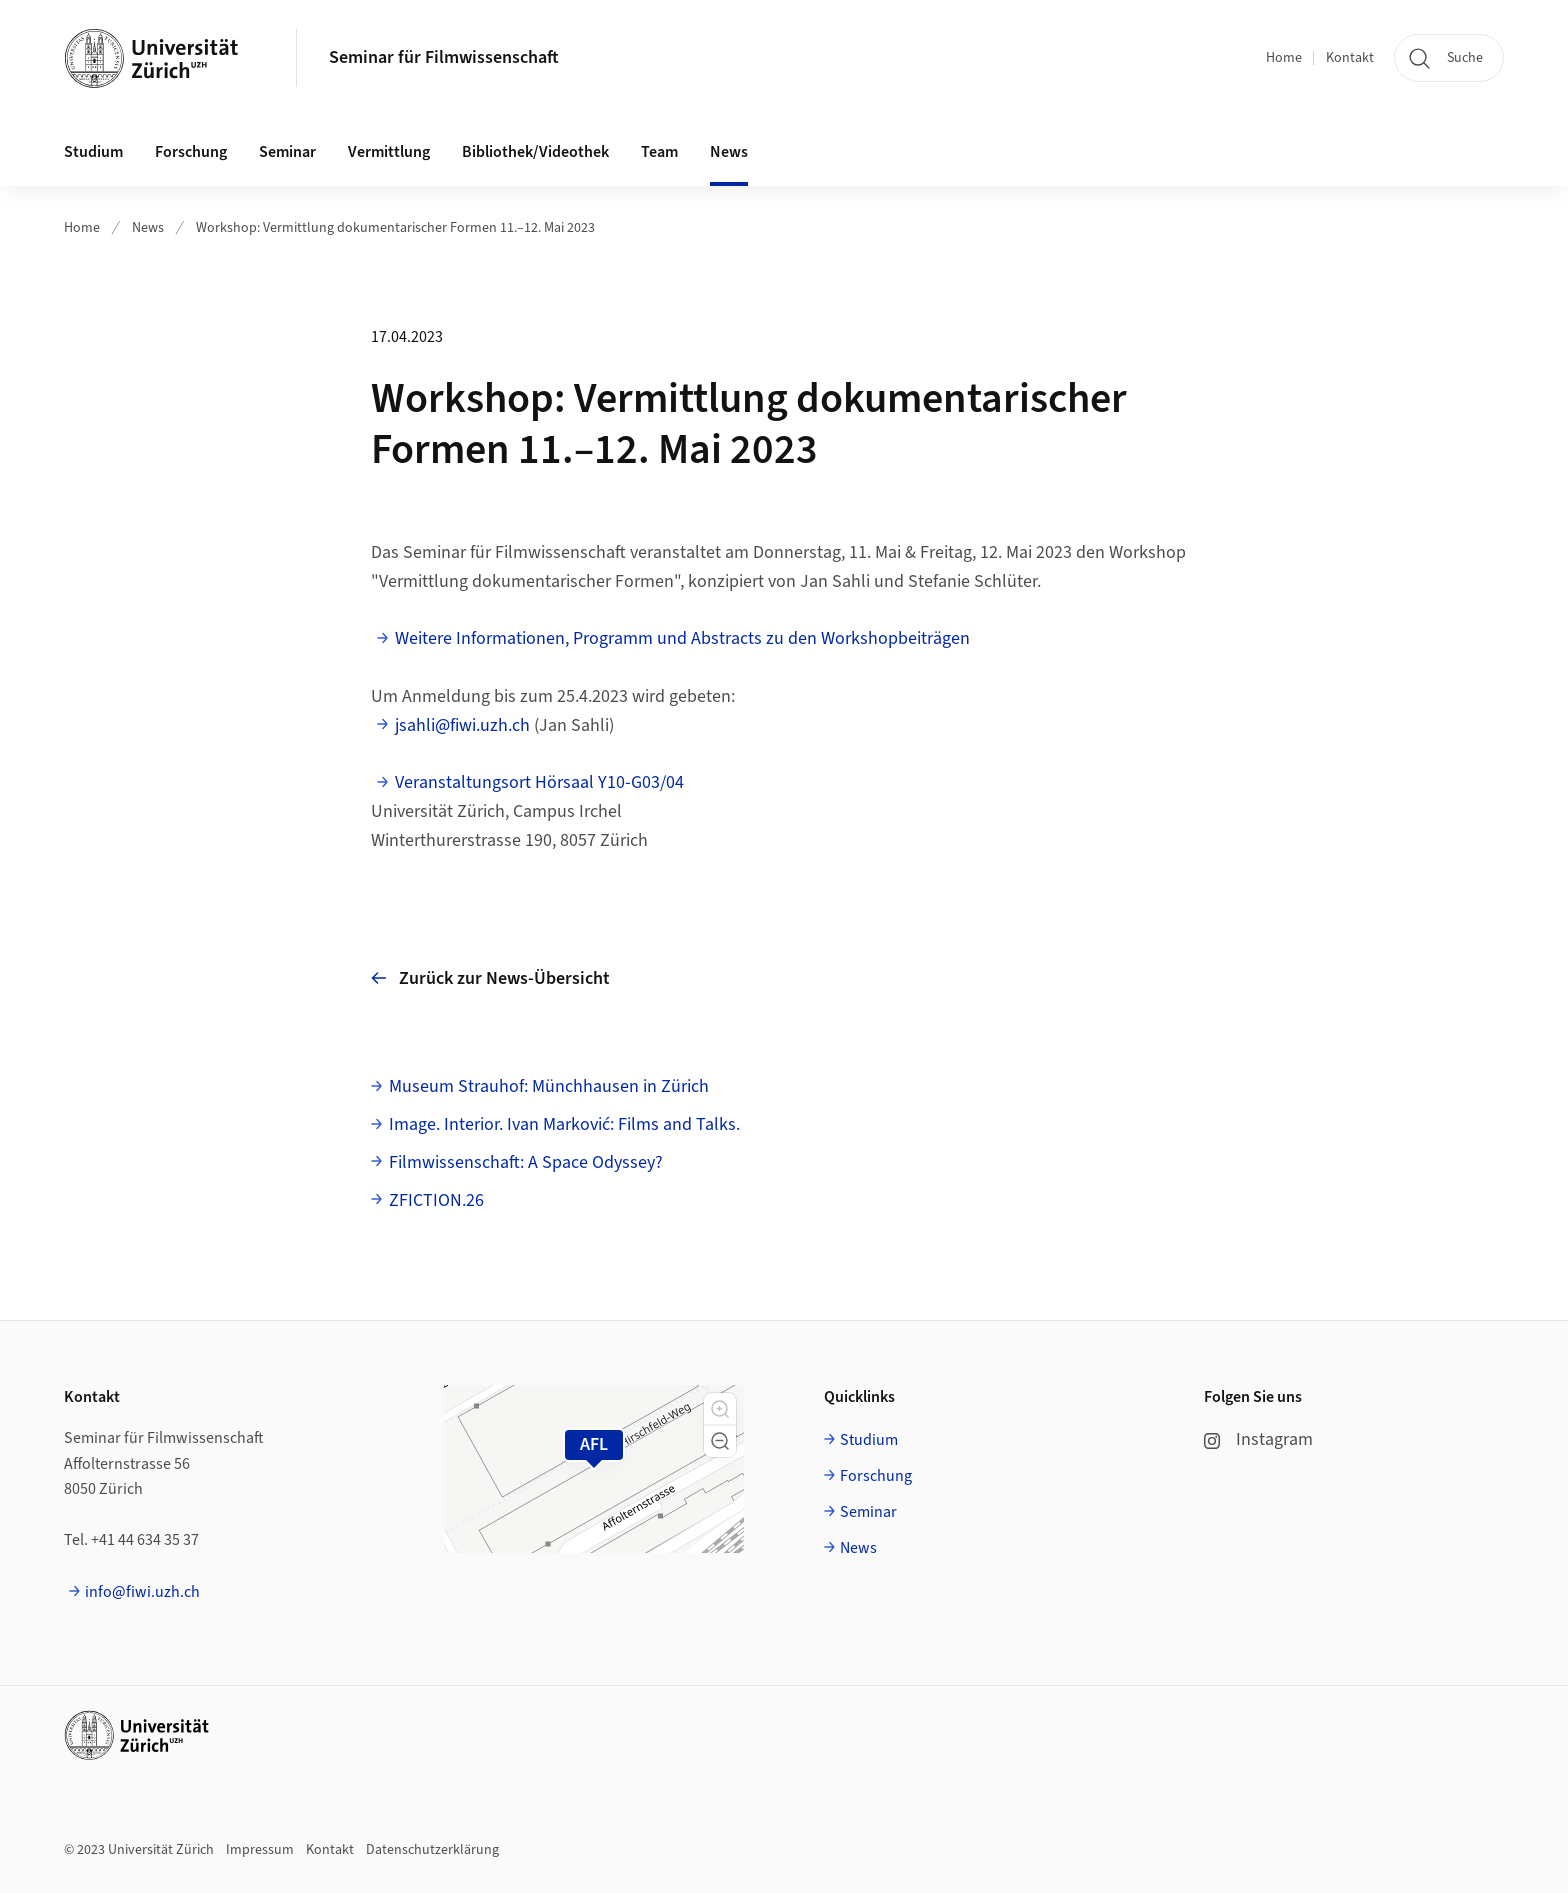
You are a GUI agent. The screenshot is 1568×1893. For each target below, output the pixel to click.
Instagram (1258, 1439)
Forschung (876, 1476)
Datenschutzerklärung (432, 1850)
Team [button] (659, 152)
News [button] (729, 152)
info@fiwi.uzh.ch (142, 1592)
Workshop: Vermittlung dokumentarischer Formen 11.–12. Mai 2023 (395, 228)
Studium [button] (93, 152)
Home (1284, 58)
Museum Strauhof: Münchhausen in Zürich (549, 1086)
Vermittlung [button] (389, 152)
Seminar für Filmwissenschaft (444, 57)
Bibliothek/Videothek (535, 152)
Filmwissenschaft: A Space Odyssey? (526, 1162)
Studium (869, 1440)
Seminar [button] (287, 152)
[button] (720, 1409)
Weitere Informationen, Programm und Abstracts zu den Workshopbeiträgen (682, 638)
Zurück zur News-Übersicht (490, 978)
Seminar (868, 1512)
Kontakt (1350, 58)
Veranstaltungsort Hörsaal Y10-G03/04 (539, 782)
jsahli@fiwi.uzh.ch (462, 725)
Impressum (260, 1850)
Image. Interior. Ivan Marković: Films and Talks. (564, 1124)
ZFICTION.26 (436, 1200)
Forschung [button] (191, 152)
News (148, 228)
